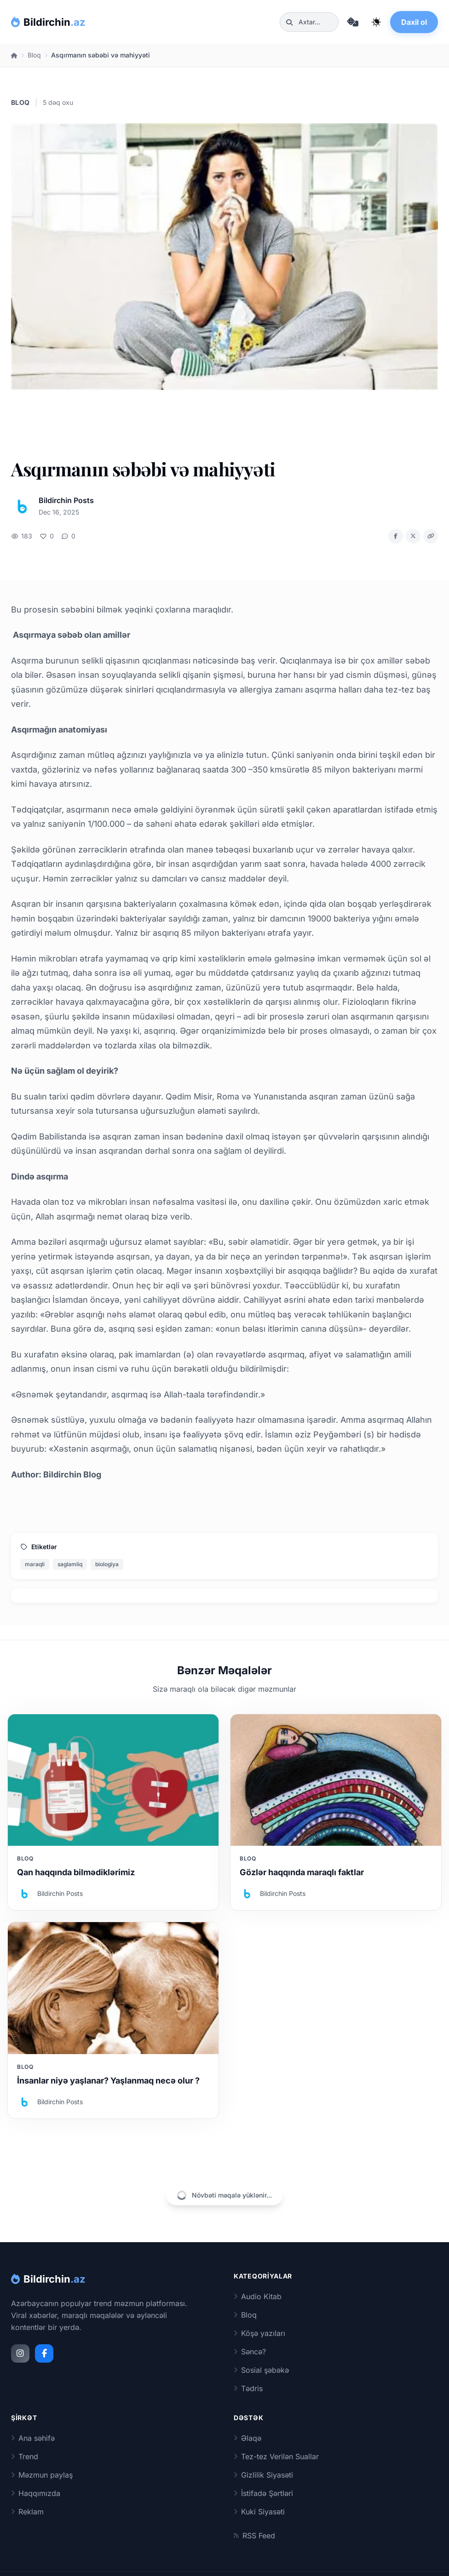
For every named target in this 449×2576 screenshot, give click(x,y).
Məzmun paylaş (42, 2474)
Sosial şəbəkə (261, 2370)
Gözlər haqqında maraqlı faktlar (302, 1872)
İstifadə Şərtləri (263, 2493)
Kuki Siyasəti (259, 2511)
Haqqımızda (35, 2493)
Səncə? (250, 2351)
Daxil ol (414, 22)
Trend (24, 2456)
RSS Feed (254, 2535)
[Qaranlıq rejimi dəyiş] (376, 22)
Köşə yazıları (259, 2333)
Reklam (27, 2511)
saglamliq (70, 1564)
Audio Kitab (258, 2296)
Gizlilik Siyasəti (263, 2474)
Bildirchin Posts (66, 500)
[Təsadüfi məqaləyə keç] (352, 22)
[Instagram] (20, 2353)
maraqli (35, 1564)
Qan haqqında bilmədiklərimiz (76, 1872)
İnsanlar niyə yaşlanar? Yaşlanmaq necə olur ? (108, 2080)
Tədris (248, 2388)
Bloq (34, 55)
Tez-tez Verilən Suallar (276, 2456)
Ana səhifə (33, 2438)
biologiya (107, 1564)
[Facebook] (44, 2353)
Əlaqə (247, 2438)
